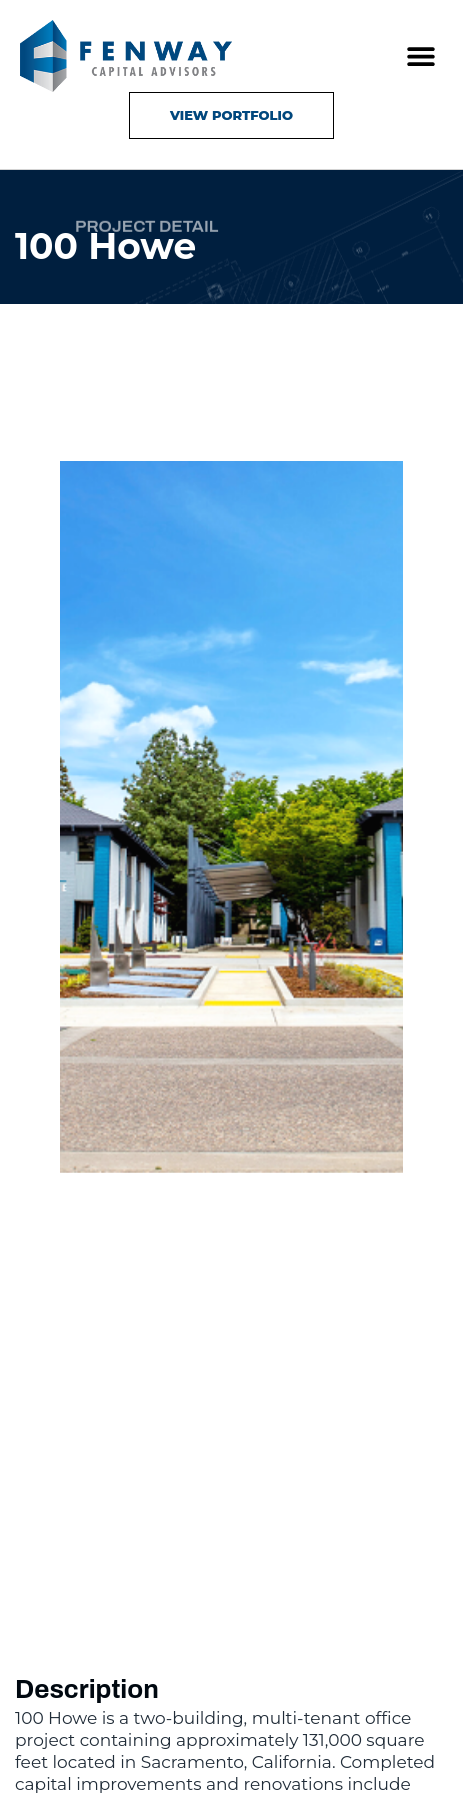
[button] (420, 56)
